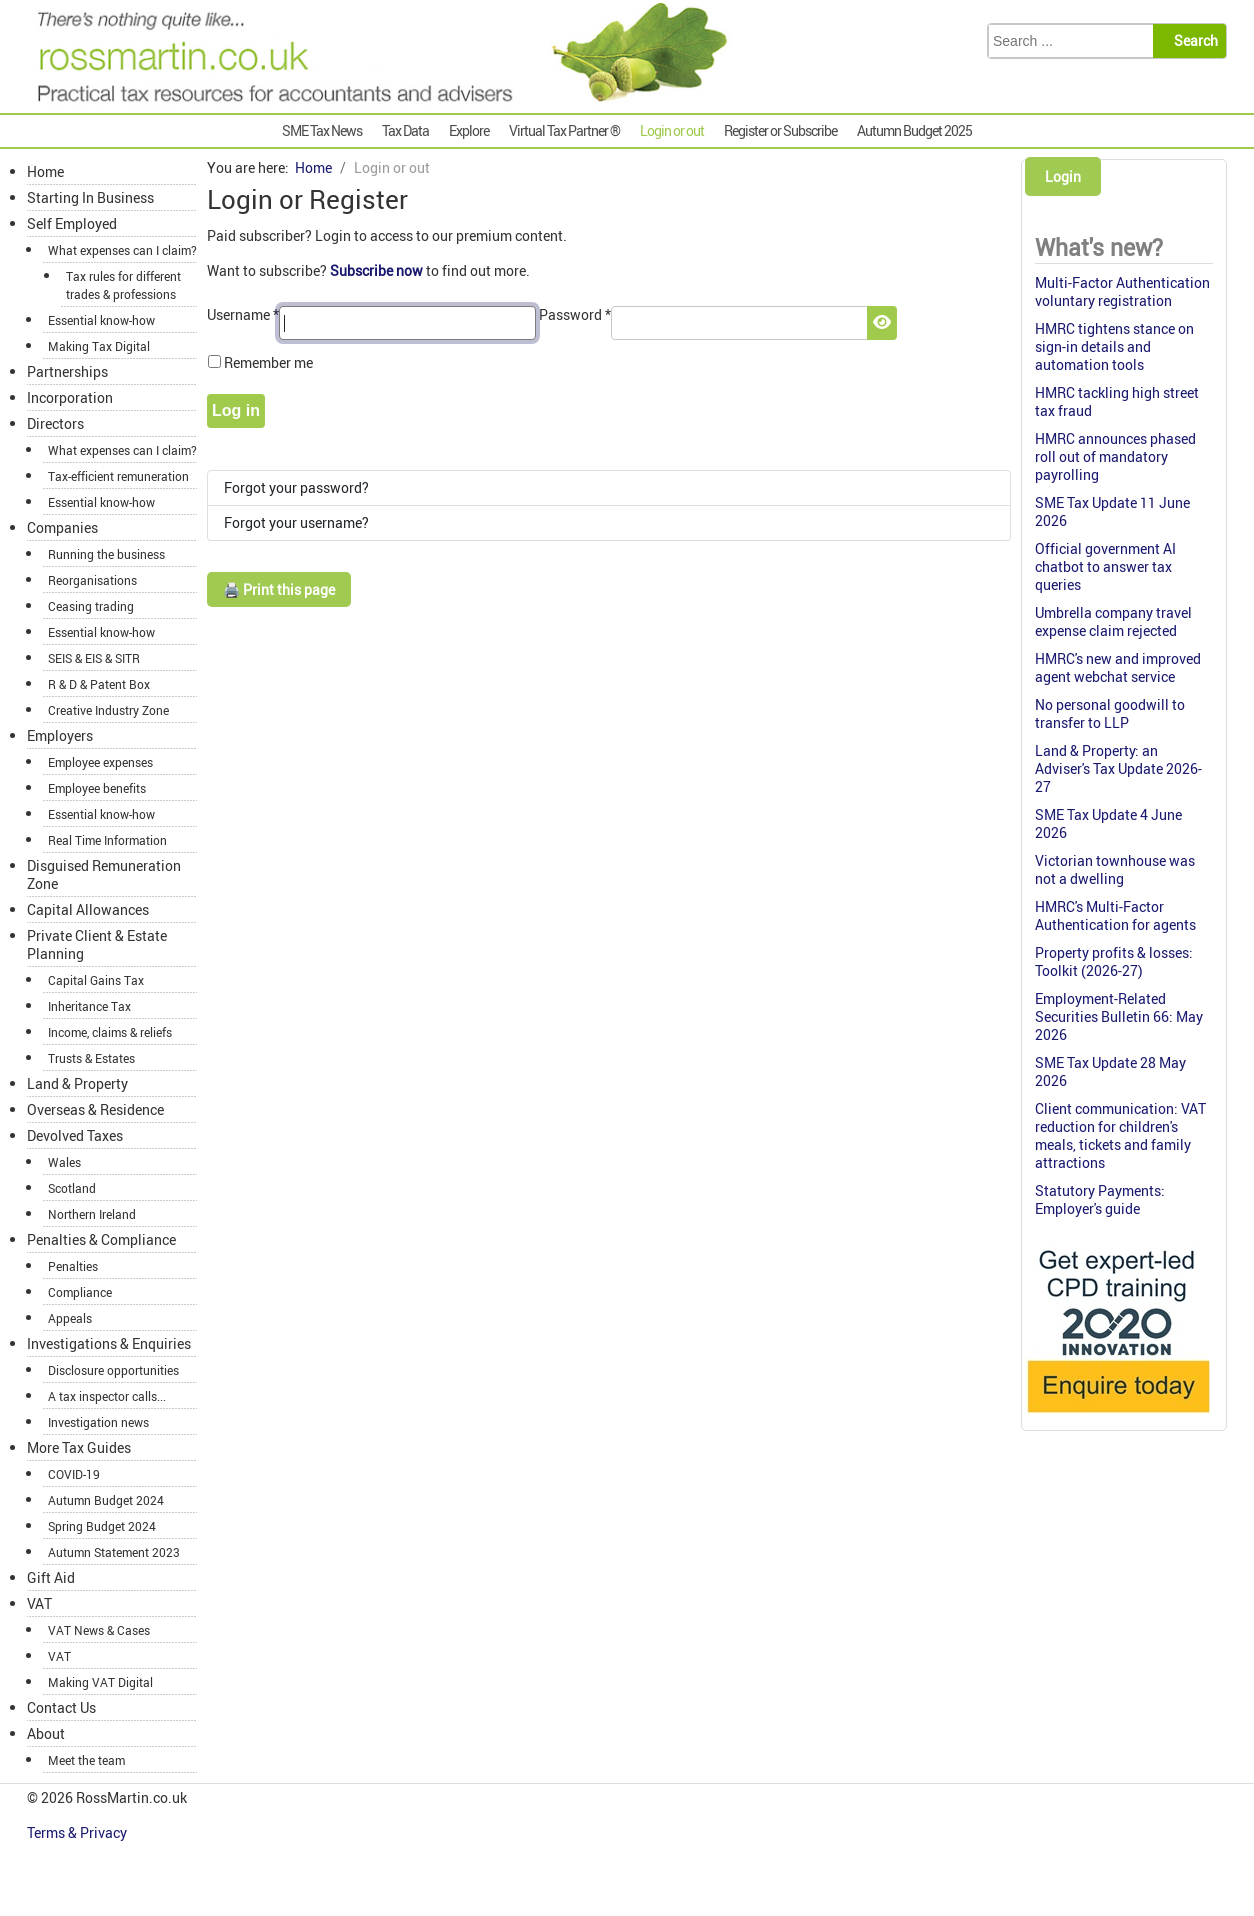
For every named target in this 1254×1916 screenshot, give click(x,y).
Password (575, 314)
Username (243, 314)
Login (1063, 176)
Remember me (268, 362)
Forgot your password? (296, 487)
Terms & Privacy (78, 1832)
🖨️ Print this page (279, 589)
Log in (236, 410)
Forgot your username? (296, 522)
